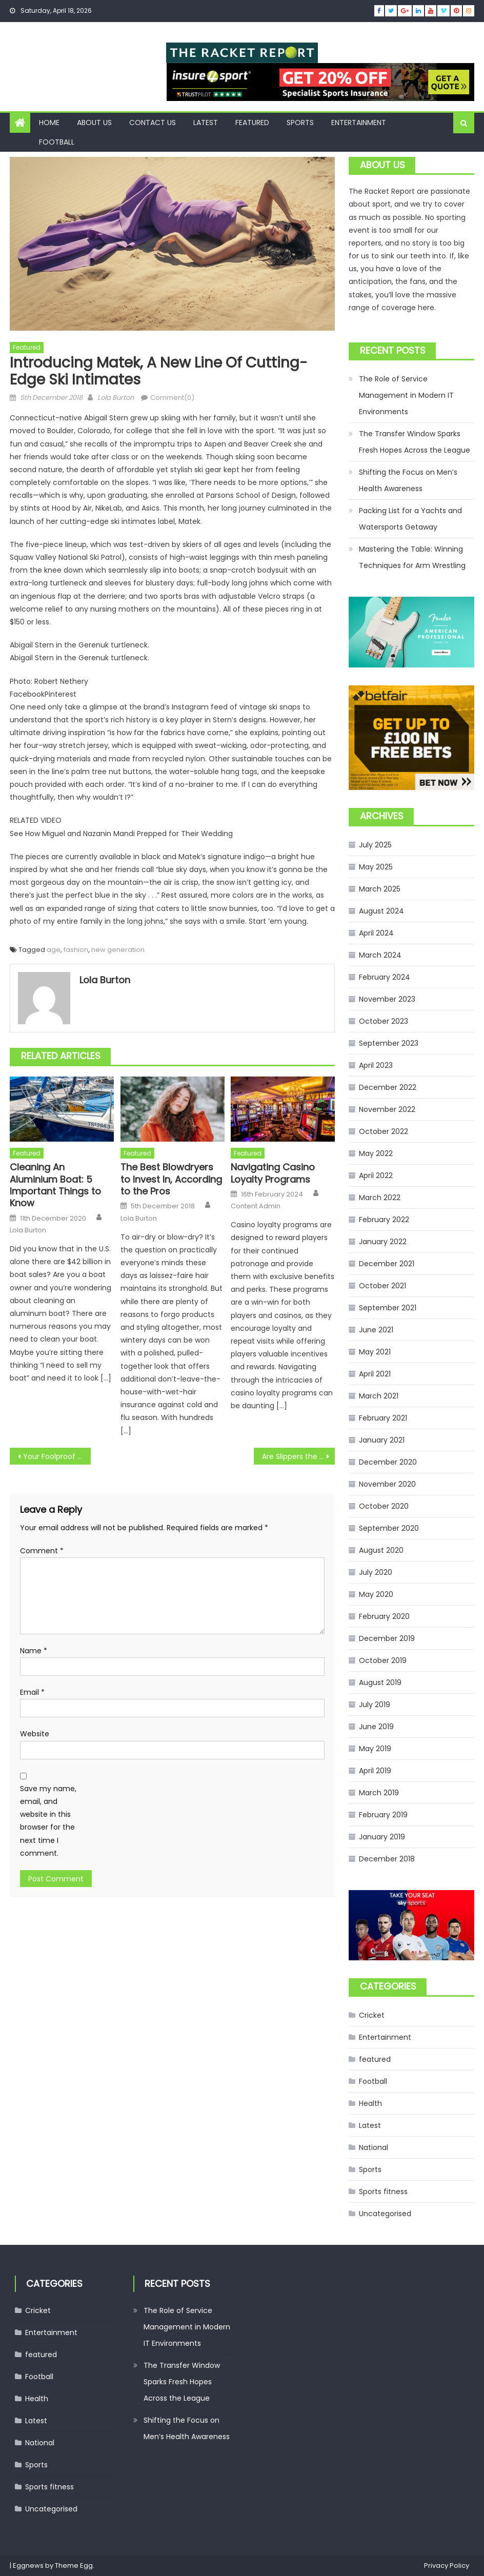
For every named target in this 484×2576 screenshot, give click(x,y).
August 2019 (380, 1682)
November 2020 (387, 1484)
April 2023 (376, 1065)
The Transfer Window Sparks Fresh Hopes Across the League (414, 442)
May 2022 (376, 1153)
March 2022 (379, 1197)
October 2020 (384, 1506)
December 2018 (387, 1859)
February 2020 (384, 1616)
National (373, 2147)
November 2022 (387, 1109)
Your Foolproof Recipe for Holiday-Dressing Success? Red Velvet (57, 1456)
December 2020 (388, 1462)
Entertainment (358, 122)
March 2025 (379, 889)
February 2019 (383, 1815)
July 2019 (374, 1704)
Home (49, 122)
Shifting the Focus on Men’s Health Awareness (408, 480)
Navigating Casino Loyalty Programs (273, 1173)
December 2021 (386, 1264)
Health (370, 2103)
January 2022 (383, 1241)
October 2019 (383, 1660)
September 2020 (389, 1528)
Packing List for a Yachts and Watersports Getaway (410, 518)
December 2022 (387, 1087)
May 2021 (375, 1352)
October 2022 (383, 1131)
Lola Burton (115, 397)
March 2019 (379, 1793)
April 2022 (376, 1175)
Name (33, 1651)
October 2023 (383, 1021)
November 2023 (387, 999)
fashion (76, 950)
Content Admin (255, 1206)
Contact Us (152, 122)
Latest (205, 122)
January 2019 (382, 1837)
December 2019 (387, 1638)
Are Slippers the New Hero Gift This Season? (298, 1456)
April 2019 (375, 1771)
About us (94, 122)
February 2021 (383, 1418)
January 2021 (382, 1440)
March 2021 (378, 1396)
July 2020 (375, 1572)
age (53, 950)
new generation (118, 950)
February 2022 (384, 1219)
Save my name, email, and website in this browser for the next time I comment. (48, 1820)
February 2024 (384, 977)
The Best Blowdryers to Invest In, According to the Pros (171, 1179)
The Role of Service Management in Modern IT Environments (406, 395)
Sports (300, 122)
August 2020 (381, 1550)
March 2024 (380, 955)
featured (252, 122)
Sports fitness (383, 2191)
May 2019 (375, 1748)
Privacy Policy (446, 2565)
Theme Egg (74, 2565)
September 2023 (388, 1043)
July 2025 (375, 845)
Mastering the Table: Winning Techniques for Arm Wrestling (412, 557)
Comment (42, 1551)
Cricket (372, 2015)
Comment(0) (172, 397)
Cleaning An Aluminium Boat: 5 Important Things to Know (55, 1185)
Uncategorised (385, 2213)
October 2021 (382, 1286)
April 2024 (376, 933)
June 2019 (376, 1726)
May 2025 (376, 867)
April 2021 (375, 1374)
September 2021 (387, 1308)
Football (56, 142)
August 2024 (381, 911)
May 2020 (376, 1594)
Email (32, 1692)
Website (34, 1734)
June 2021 (376, 1330)
